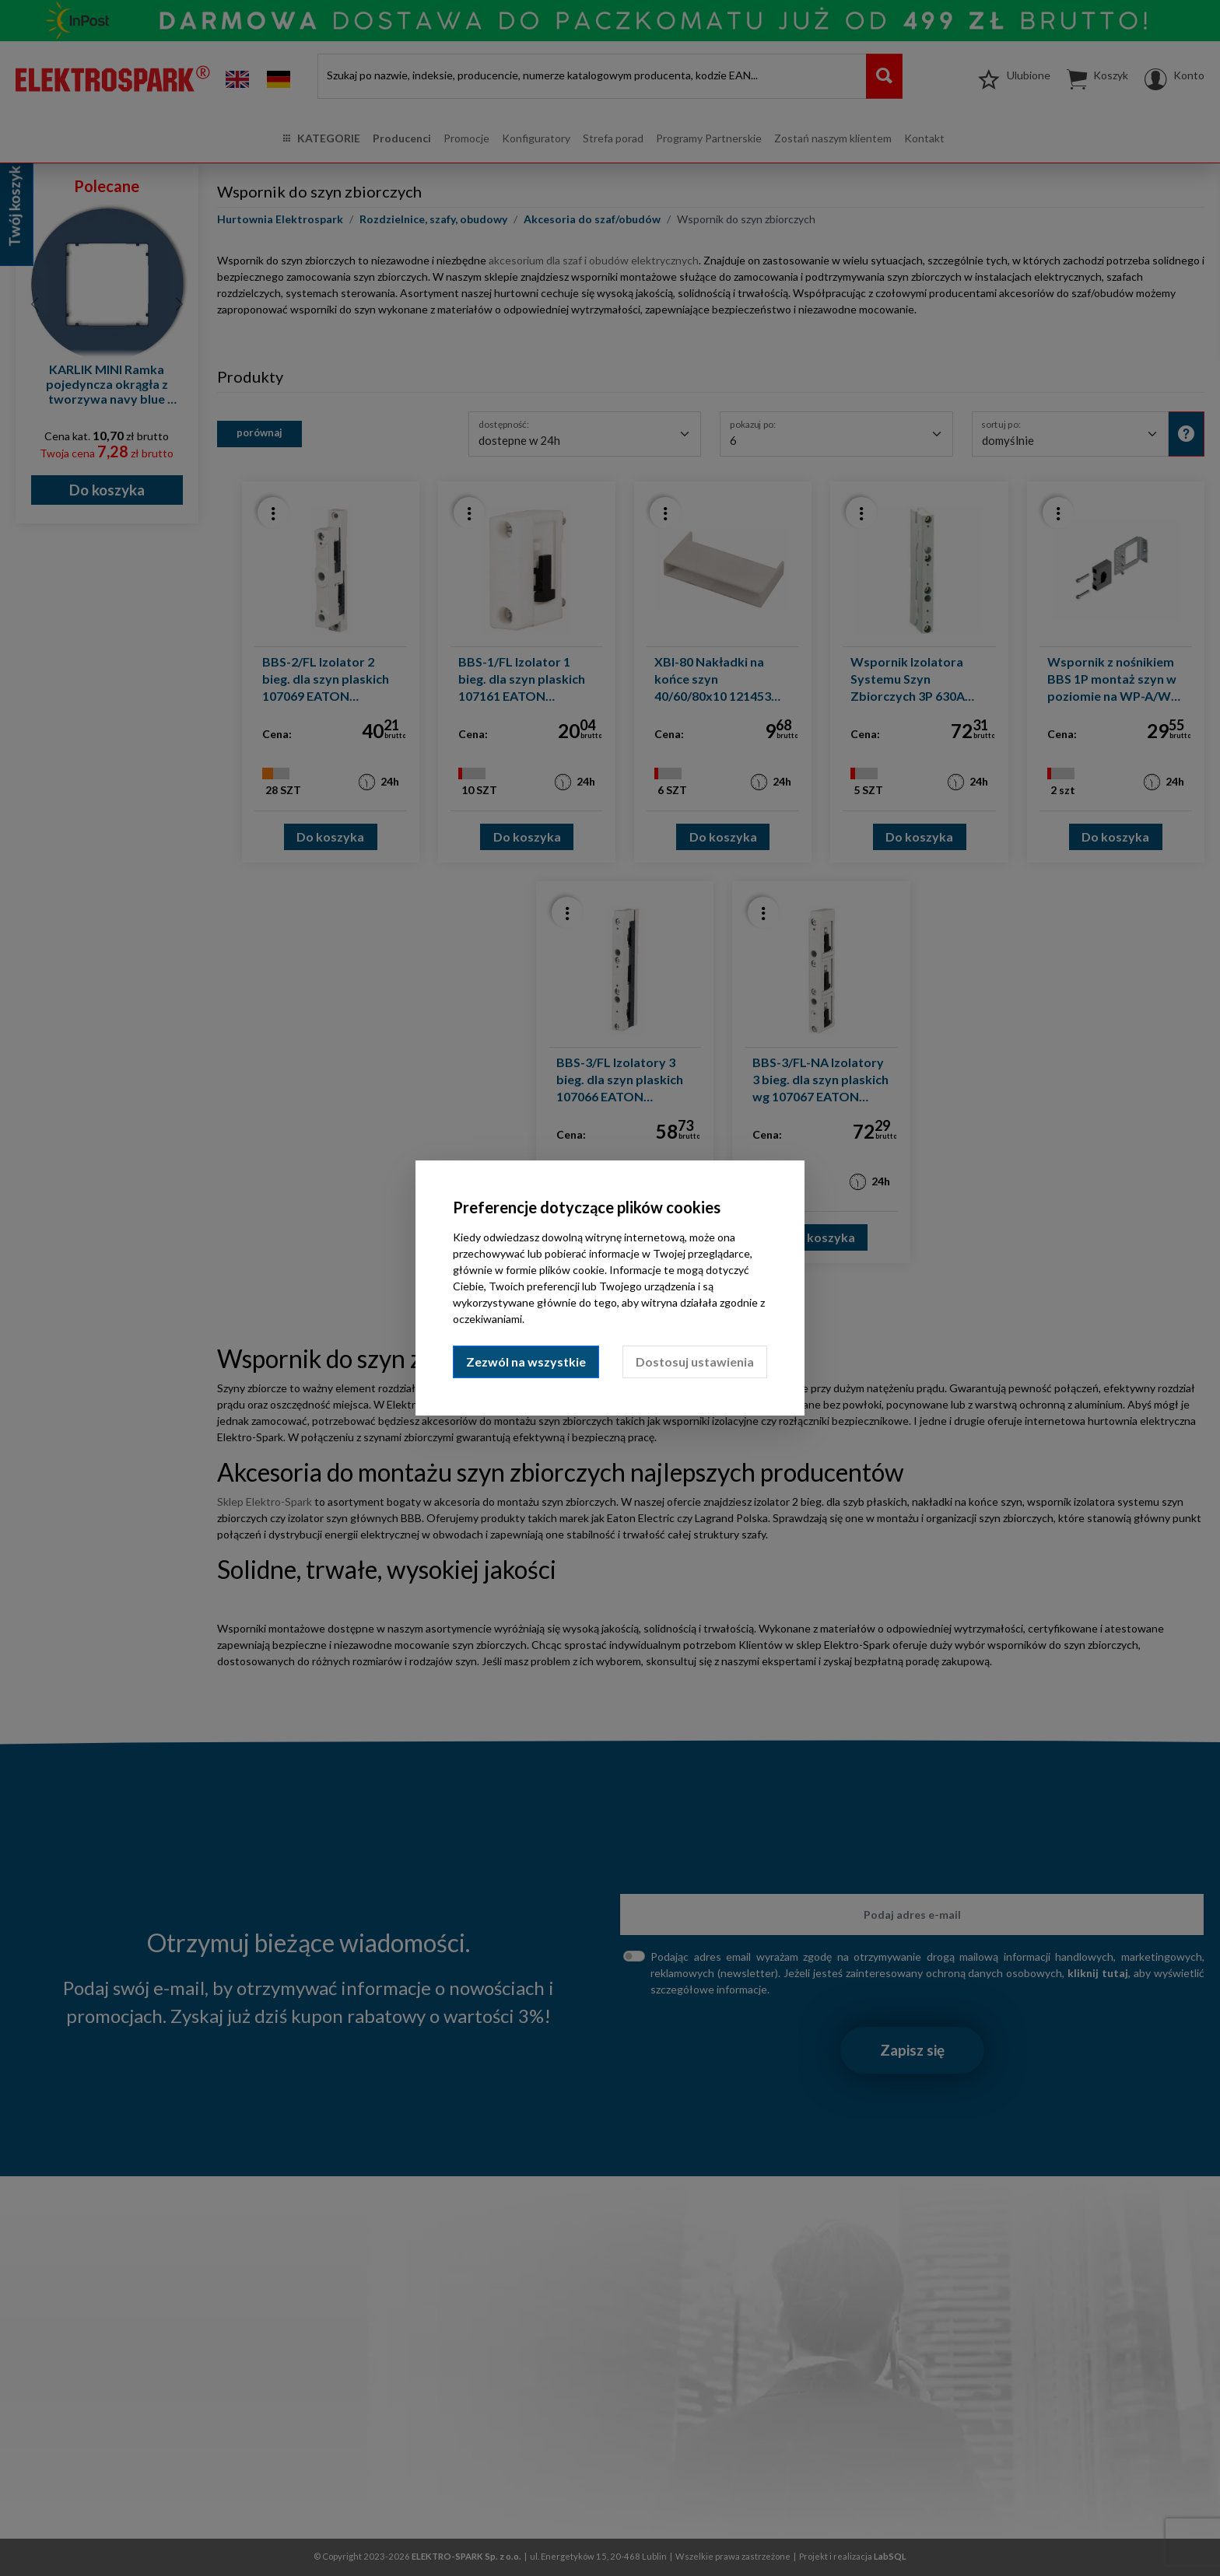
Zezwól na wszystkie (526, 1361)
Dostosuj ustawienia (695, 1361)
